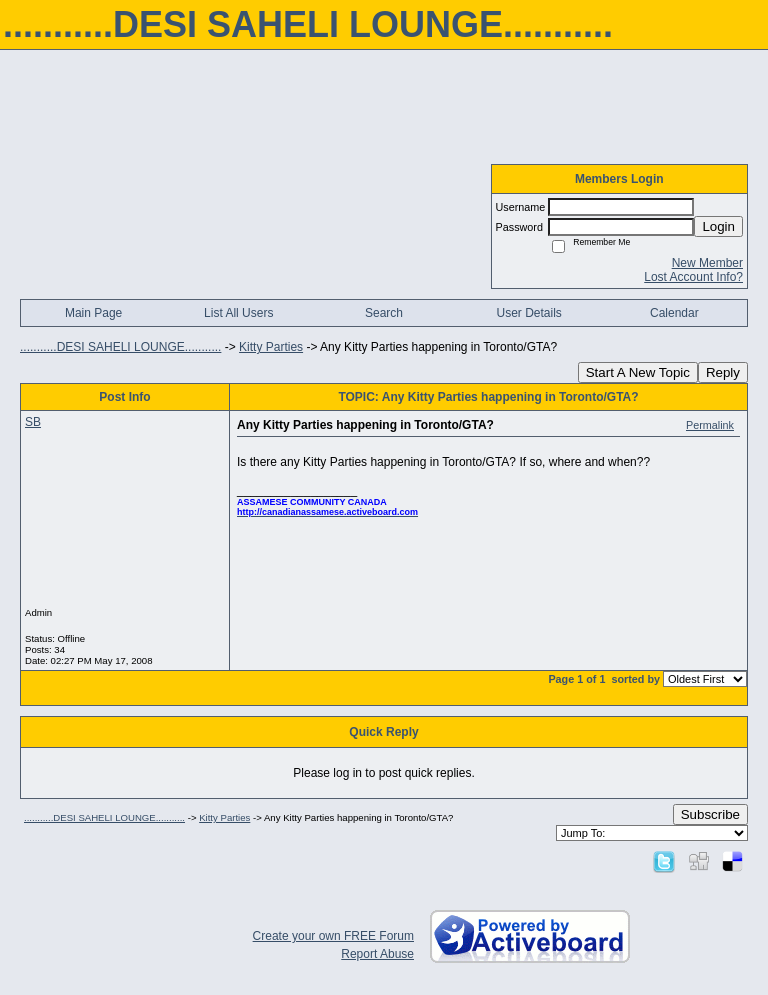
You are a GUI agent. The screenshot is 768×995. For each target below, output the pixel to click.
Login (718, 226)
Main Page (93, 313)
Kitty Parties (271, 347)
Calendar (674, 313)
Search (384, 313)
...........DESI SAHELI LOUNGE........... (120, 347)
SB (33, 422)
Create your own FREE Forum (333, 936)
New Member (707, 263)
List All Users (238, 313)
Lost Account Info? (693, 277)
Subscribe (710, 814)
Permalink (710, 425)
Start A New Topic (638, 372)
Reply (723, 372)
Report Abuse (377, 954)
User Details (528, 313)
